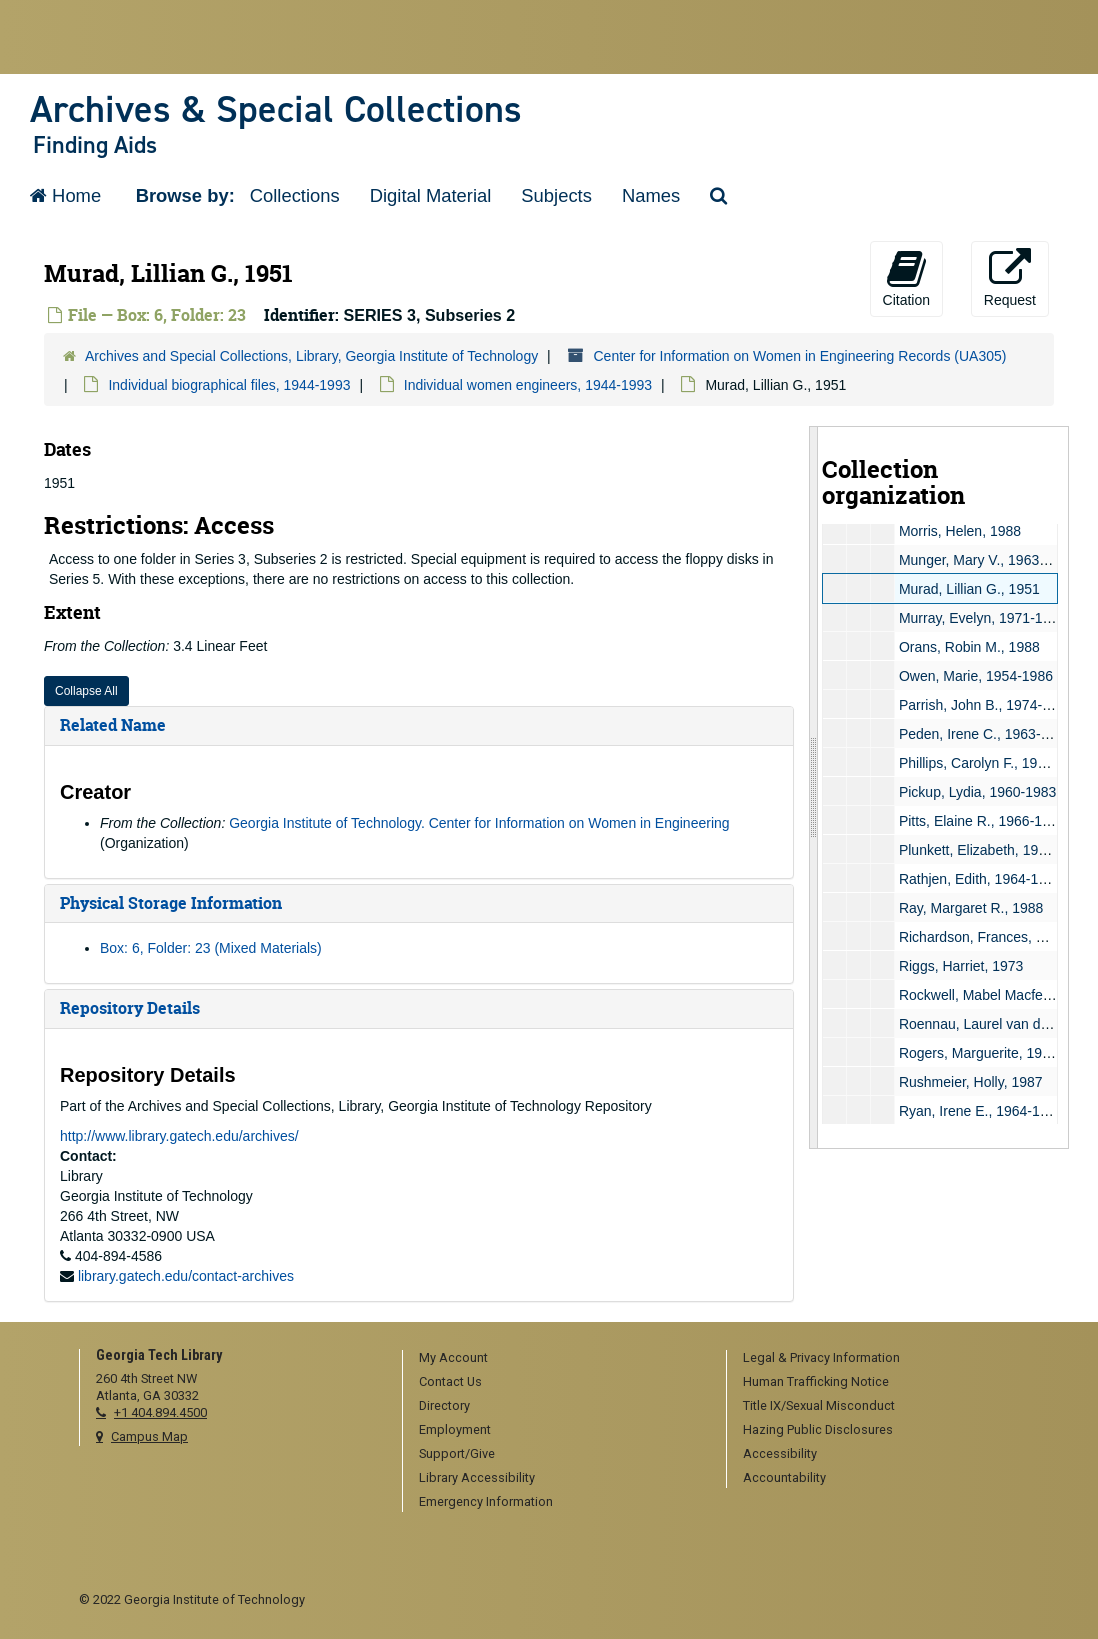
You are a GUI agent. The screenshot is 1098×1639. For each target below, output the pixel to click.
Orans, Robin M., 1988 (969, 647)
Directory (444, 1405)
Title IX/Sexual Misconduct (819, 1405)
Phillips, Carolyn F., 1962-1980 (994, 763)
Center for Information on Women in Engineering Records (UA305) (799, 356)
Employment (455, 1429)
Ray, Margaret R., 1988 (971, 908)
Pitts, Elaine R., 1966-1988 (982, 821)
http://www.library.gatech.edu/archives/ (179, 1136)
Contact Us (450, 1381)
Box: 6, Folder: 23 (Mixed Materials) (211, 948)
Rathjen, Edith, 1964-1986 (980, 879)
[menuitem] (557, 1359)
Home (65, 195)
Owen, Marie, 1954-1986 (976, 676)
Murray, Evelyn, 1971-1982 (982, 618)
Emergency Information (486, 1501)
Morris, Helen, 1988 (960, 531)
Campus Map (149, 1436)
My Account (453, 1357)
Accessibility (780, 1453)
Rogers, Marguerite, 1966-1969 (996, 1053)
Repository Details (130, 1008)
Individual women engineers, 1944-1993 (528, 385)
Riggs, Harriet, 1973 (961, 966)
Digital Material (431, 195)
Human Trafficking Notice (816, 1381)
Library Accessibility (477, 1477)
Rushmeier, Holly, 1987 (971, 1082)
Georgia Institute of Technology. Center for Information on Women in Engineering (479, 823)
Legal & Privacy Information (821, 1357)
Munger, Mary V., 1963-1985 (987, 560)
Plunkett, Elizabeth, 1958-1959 (994, 850)
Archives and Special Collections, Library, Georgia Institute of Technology (311, 356)
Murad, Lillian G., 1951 (969, 589)
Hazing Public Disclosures (818, 1429)
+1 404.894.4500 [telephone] (160, 1412)
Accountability (784, 1477)
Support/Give (457, 1453)
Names (651, 195)
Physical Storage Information (171, 903)
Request (1010, 278)
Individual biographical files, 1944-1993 (229, 385)
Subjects (556, 195)
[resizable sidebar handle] (814, 788)
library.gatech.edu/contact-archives (186, 1276)
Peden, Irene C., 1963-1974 (985, 734)
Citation (906, 278)
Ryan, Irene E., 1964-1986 (981, 1111)
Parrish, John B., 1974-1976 (986, 705)
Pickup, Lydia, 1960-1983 (977, 792)
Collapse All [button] (86, 691)
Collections (295, 195)
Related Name (113, 725)
